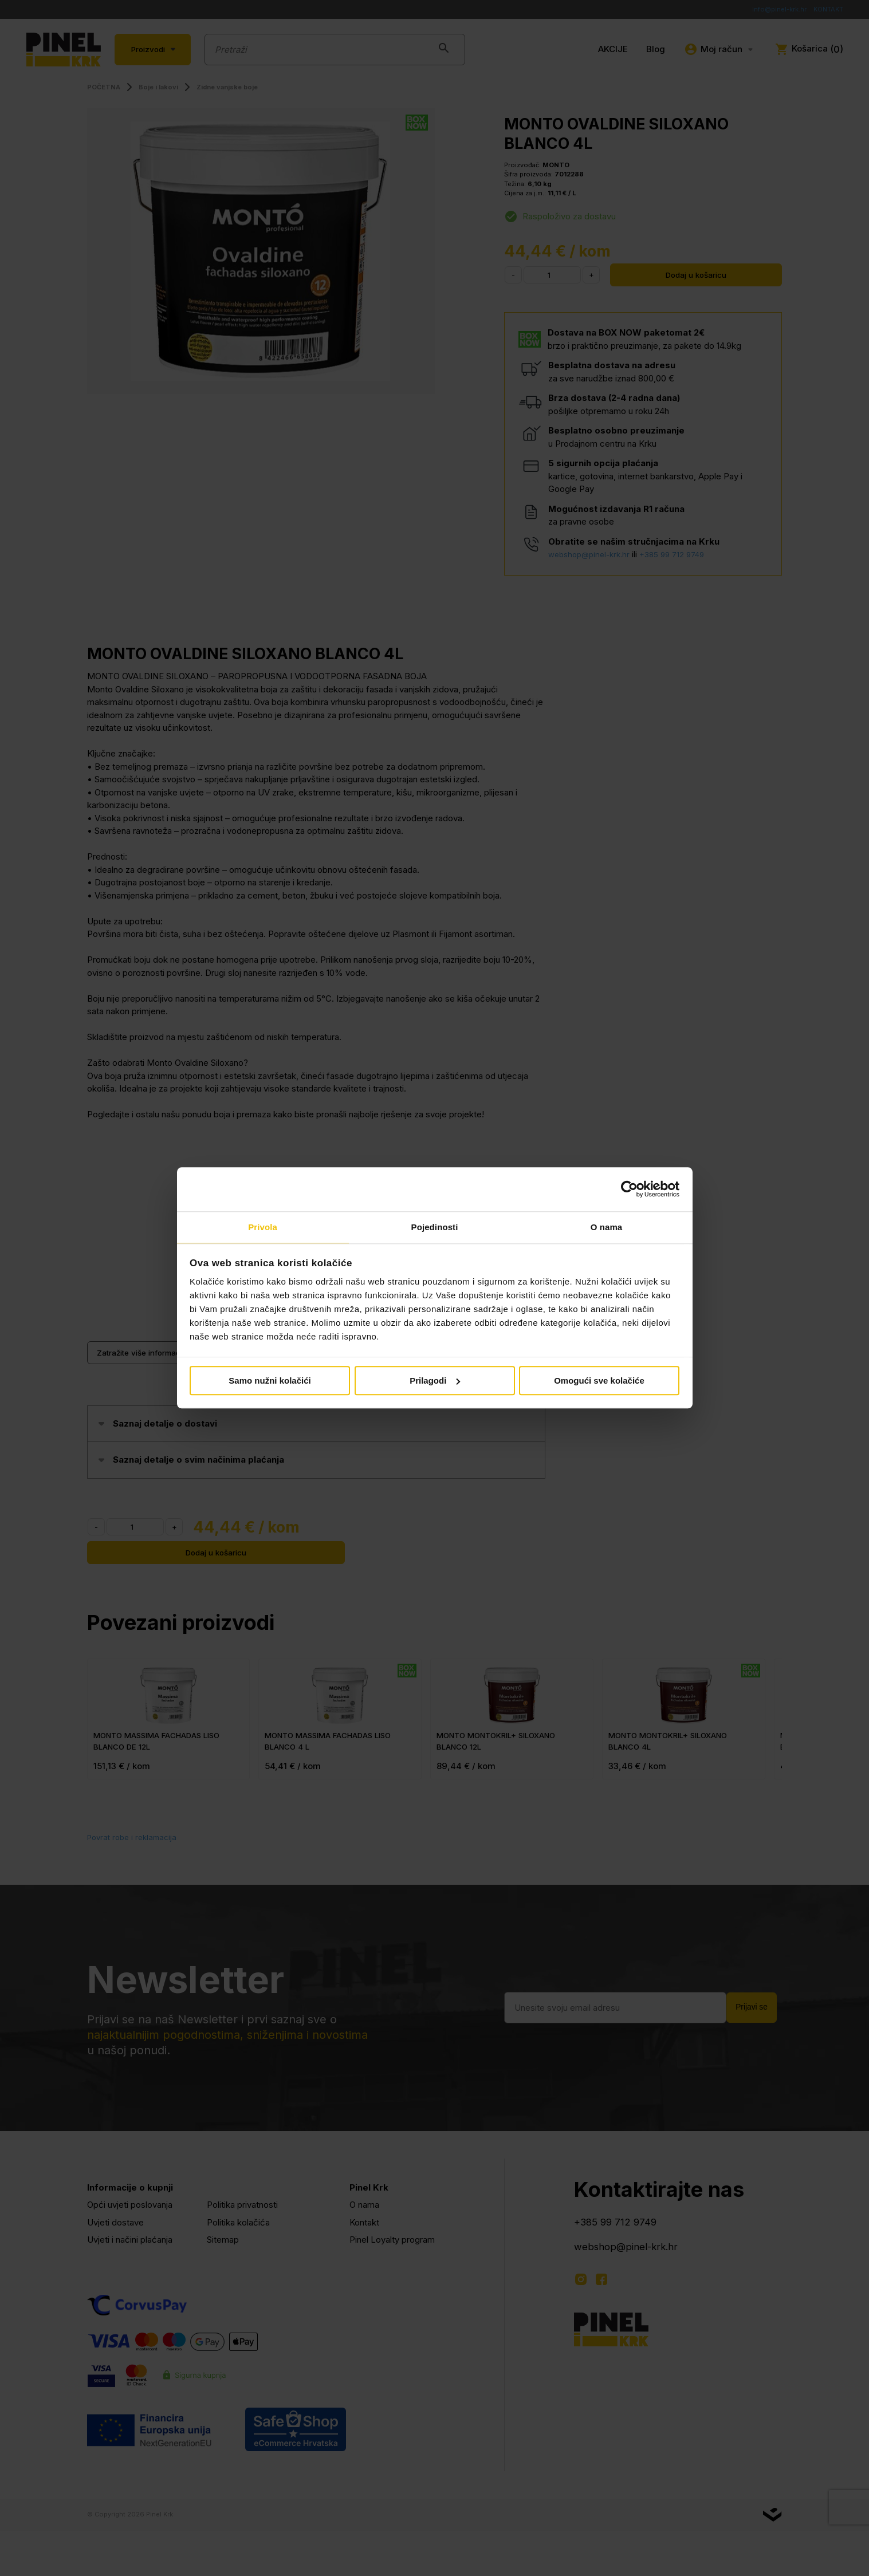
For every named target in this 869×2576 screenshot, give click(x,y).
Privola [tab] (262, 1226)
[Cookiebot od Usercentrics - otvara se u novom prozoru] (629, 1189)
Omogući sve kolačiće (599, 1381)
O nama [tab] (607, 1226)
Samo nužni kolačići (269, 1381)
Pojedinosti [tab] (434, 1226)
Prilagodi (435, 1381)
